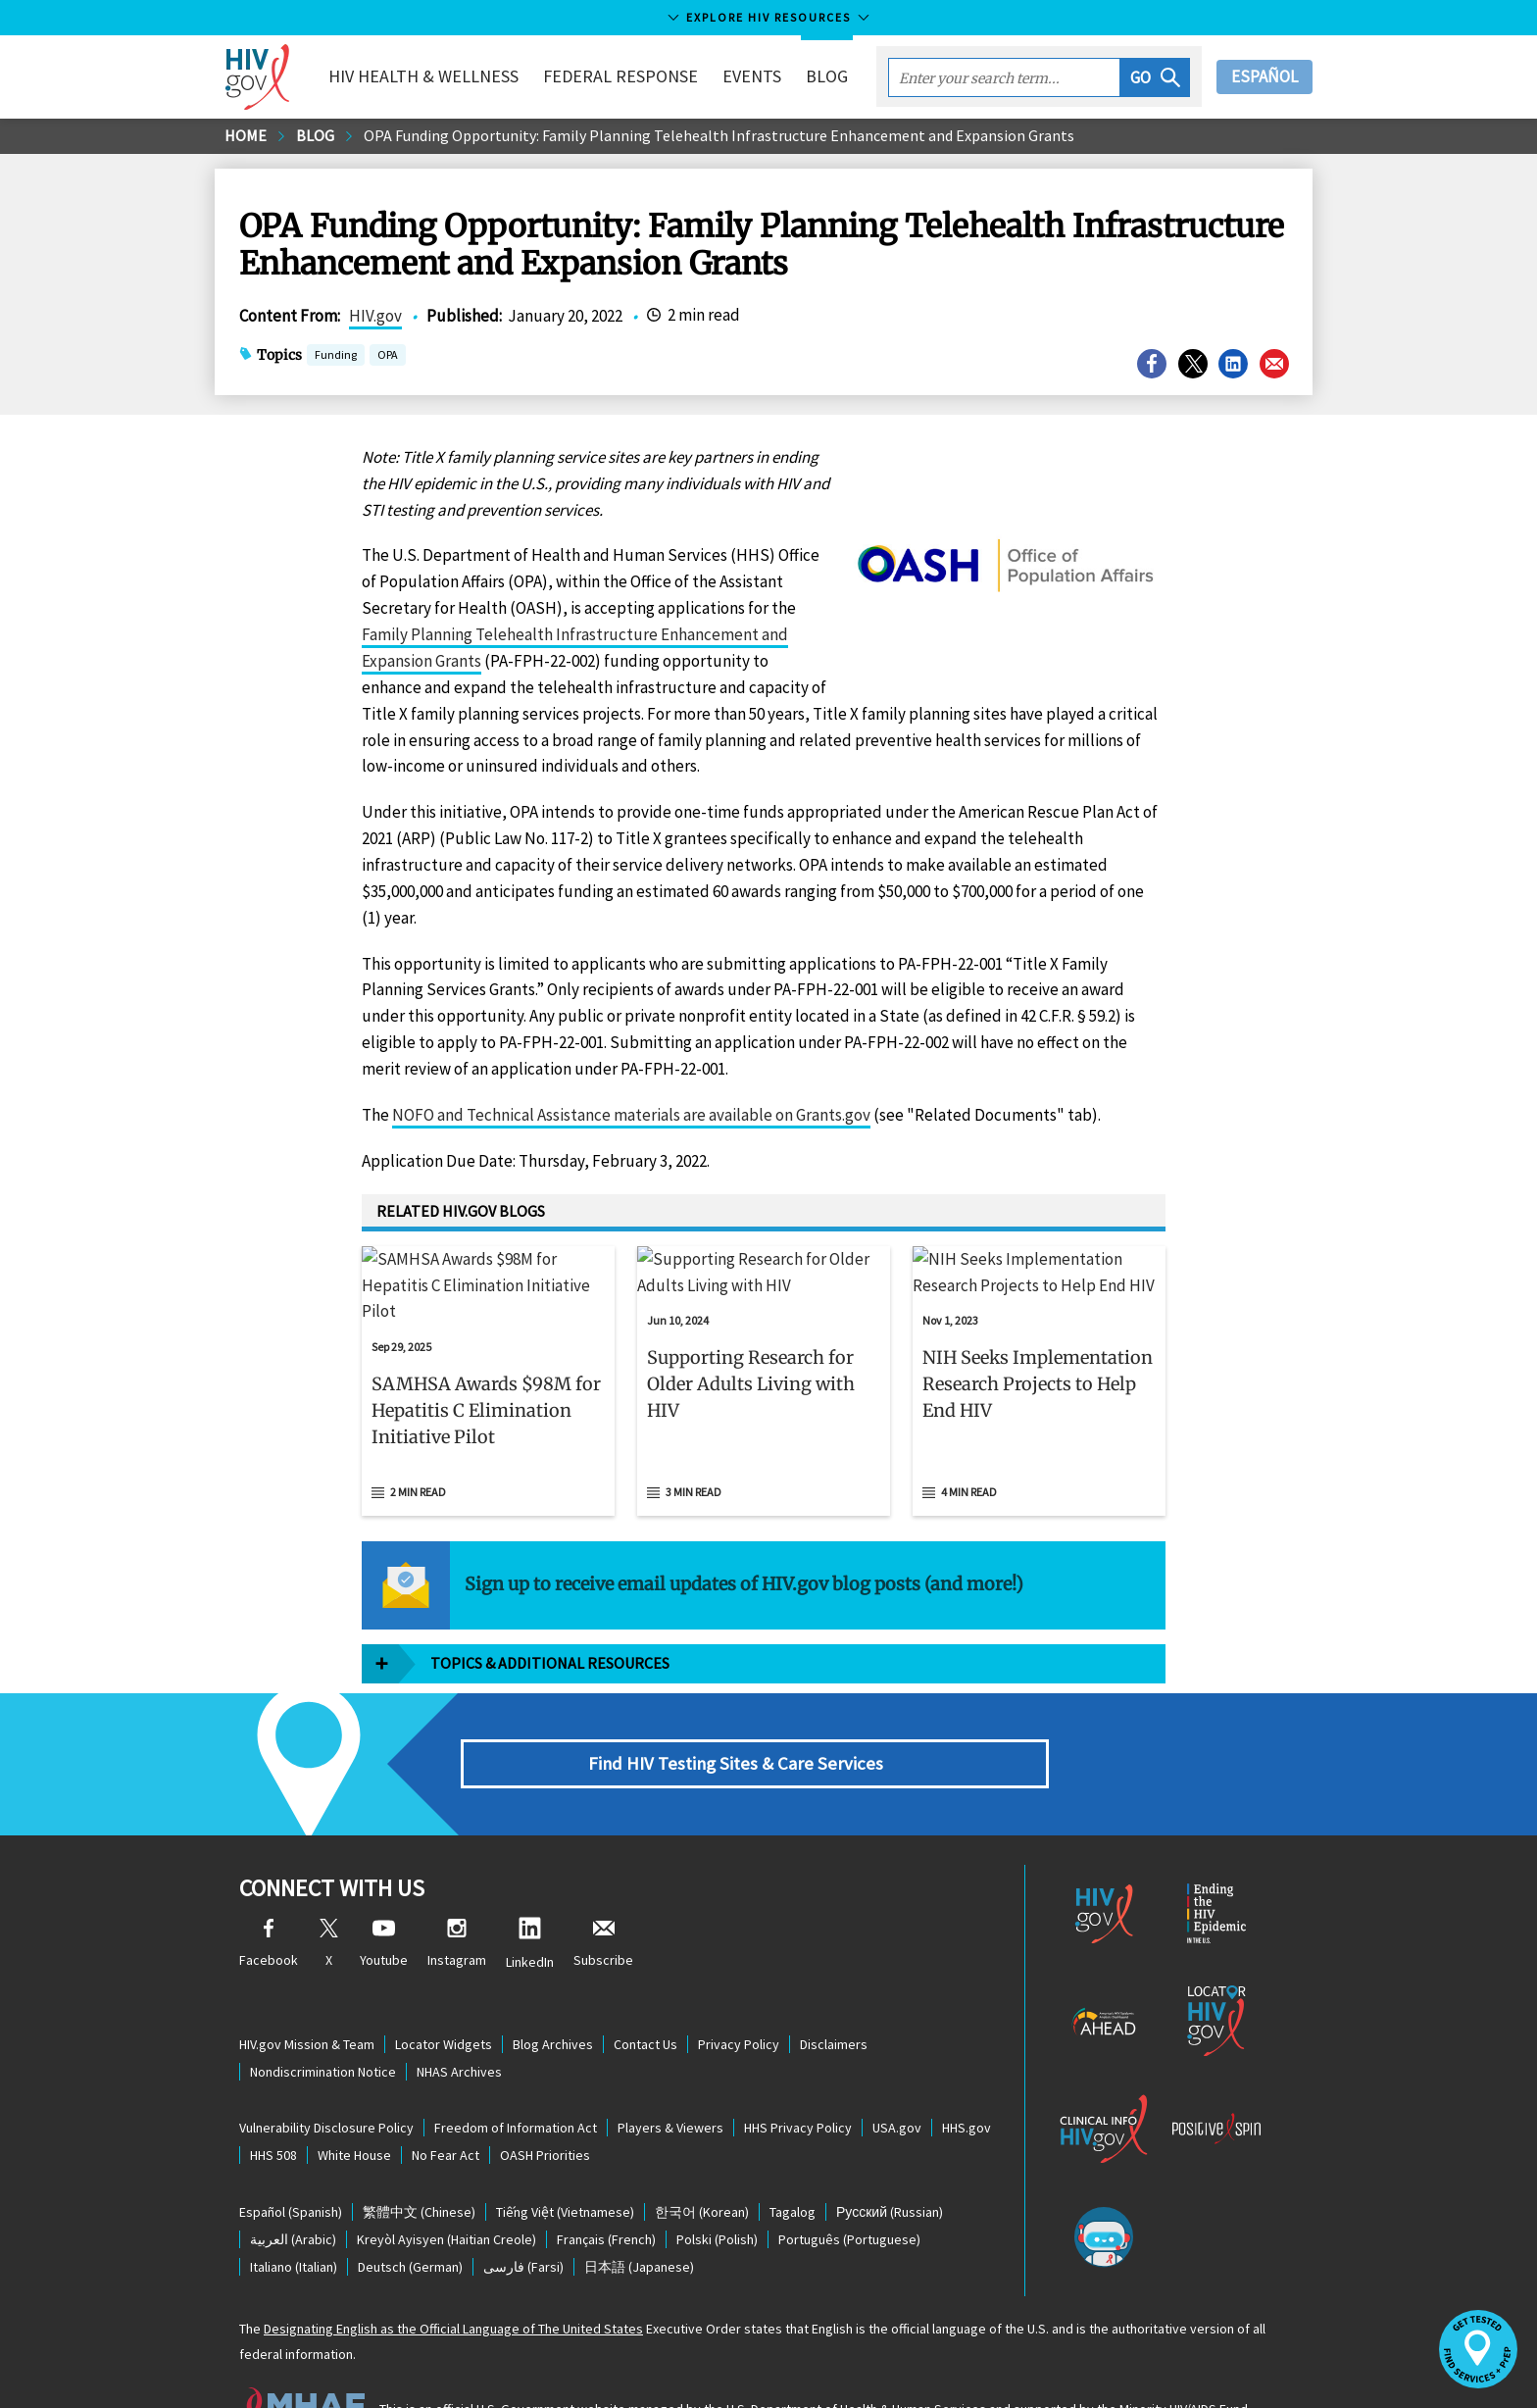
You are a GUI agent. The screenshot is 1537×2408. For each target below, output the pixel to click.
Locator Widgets (443, 1991)
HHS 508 (273, 2103)
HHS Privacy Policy (798, 2075)
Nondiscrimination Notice (323, 2019)
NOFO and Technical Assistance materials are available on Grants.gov (631, 1115)
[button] (1155, 77)
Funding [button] (336, 356)
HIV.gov (375, 315)
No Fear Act (445, 2103)
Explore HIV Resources (768, 17)
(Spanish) (290, 2159)
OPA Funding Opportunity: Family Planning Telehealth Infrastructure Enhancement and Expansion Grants (719, 135)
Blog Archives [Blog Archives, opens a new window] (553, 1991)
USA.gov (896, 2075)
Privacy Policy (738, 1991)
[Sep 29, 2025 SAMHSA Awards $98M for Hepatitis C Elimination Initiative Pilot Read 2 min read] (488, 1355)
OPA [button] (388, 356)
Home (245, 135)
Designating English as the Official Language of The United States (453, 2275)
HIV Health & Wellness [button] (423, 76)
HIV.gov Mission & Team (306, 1991)
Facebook (268, 1892)
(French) (606, 2186)
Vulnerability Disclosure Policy (326, 2075)
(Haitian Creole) (446, 2186)
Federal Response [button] (620, 76)
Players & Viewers (670, 2075)
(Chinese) (419, 2159)
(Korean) (702, 2159)
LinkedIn (530, 1892)
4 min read (969, 1438)
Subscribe (603, 1892)
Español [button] (1264, 76)
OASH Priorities (545, 2103)
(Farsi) (523, 2214)
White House (354, 2103)
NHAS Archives (459, 2019)
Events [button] (751, 76)
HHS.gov (966, 2075)
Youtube (384, 1892)
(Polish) (717, 2186)
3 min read (693, 1438)
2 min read (418, 1438)
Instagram (456, 1892)
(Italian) (293, 2214)
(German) (410, 2214)
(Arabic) (293, 2186)
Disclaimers (834, 1991)
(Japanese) (639, 2214)
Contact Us (645, 1991)
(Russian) (889, 2159)
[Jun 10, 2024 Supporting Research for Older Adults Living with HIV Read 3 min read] (763, 1355)
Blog (827, 76)
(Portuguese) (849, 2186)
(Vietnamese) (565, 2159)
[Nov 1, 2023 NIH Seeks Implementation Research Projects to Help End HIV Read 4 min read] (1039, 1355)
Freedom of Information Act (515, 2075)
